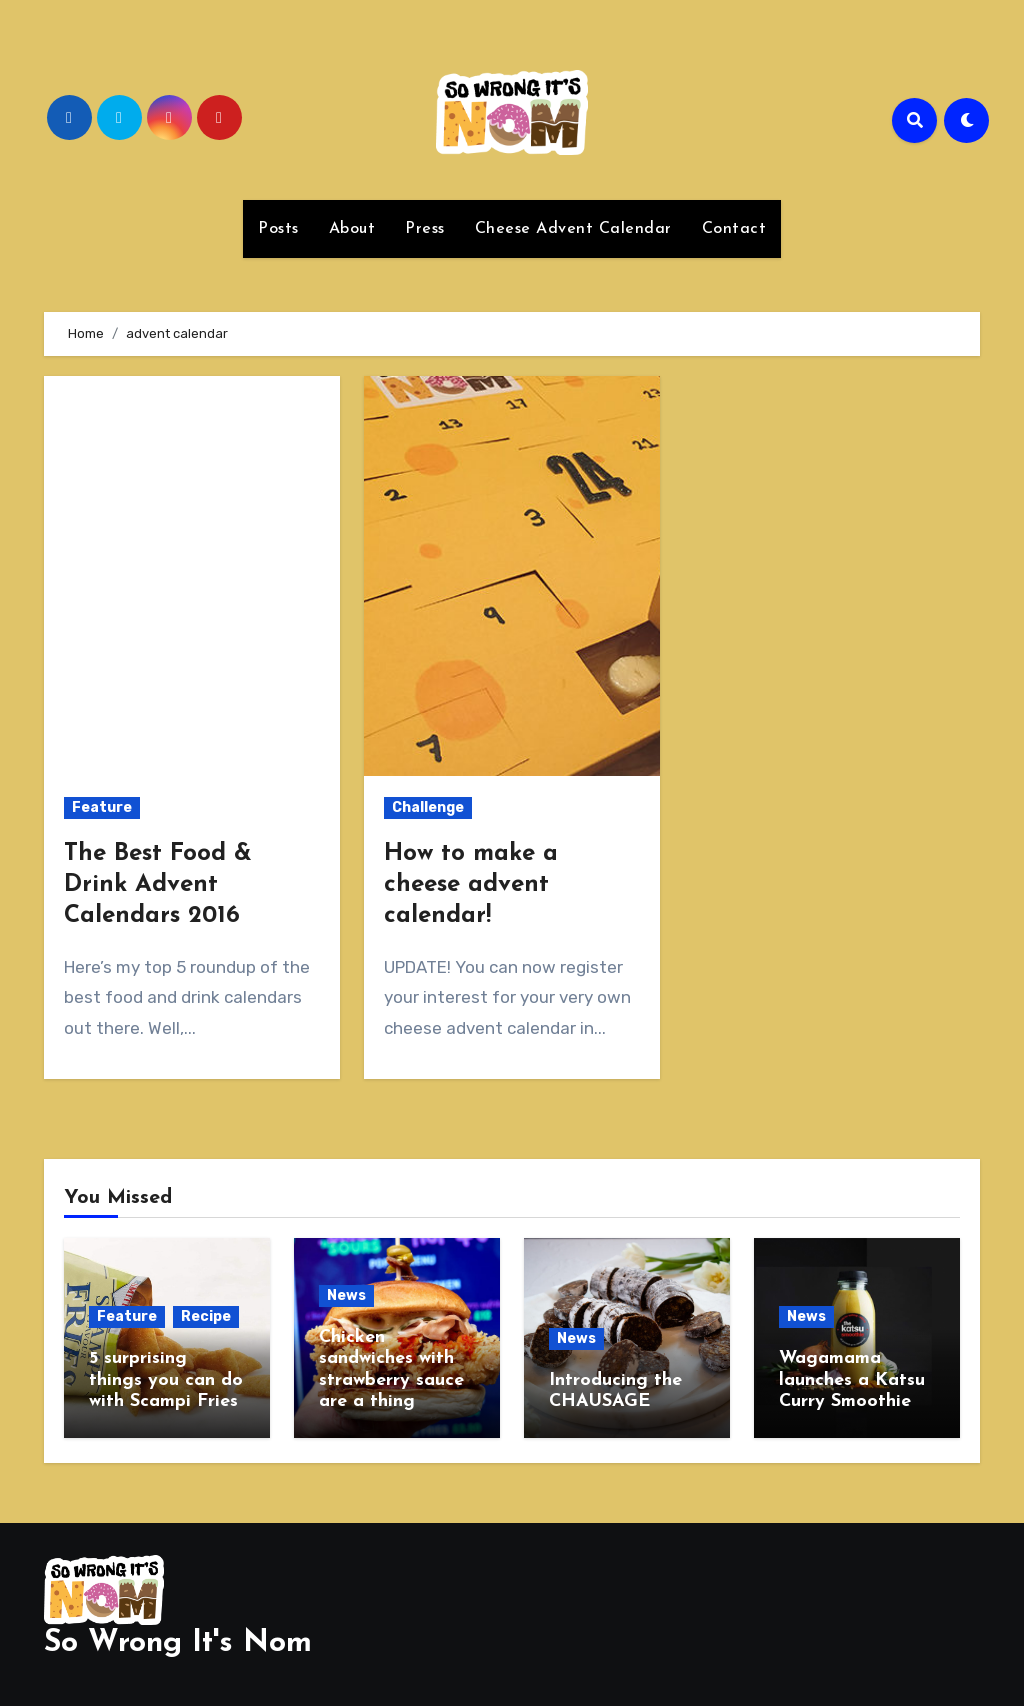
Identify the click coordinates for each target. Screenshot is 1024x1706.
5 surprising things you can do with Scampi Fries (166, 1380)
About (352, 229)
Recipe (206, 1316)
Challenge (428, 807)
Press (425, 229)
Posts (278, 229)
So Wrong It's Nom (178, 1638)
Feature (102, 807)
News (346, 1295)
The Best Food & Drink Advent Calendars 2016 (158, 885)
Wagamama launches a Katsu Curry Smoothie (852, 1380)
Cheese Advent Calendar (573, 229)
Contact (734, 229)
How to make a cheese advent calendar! (471, 885)
